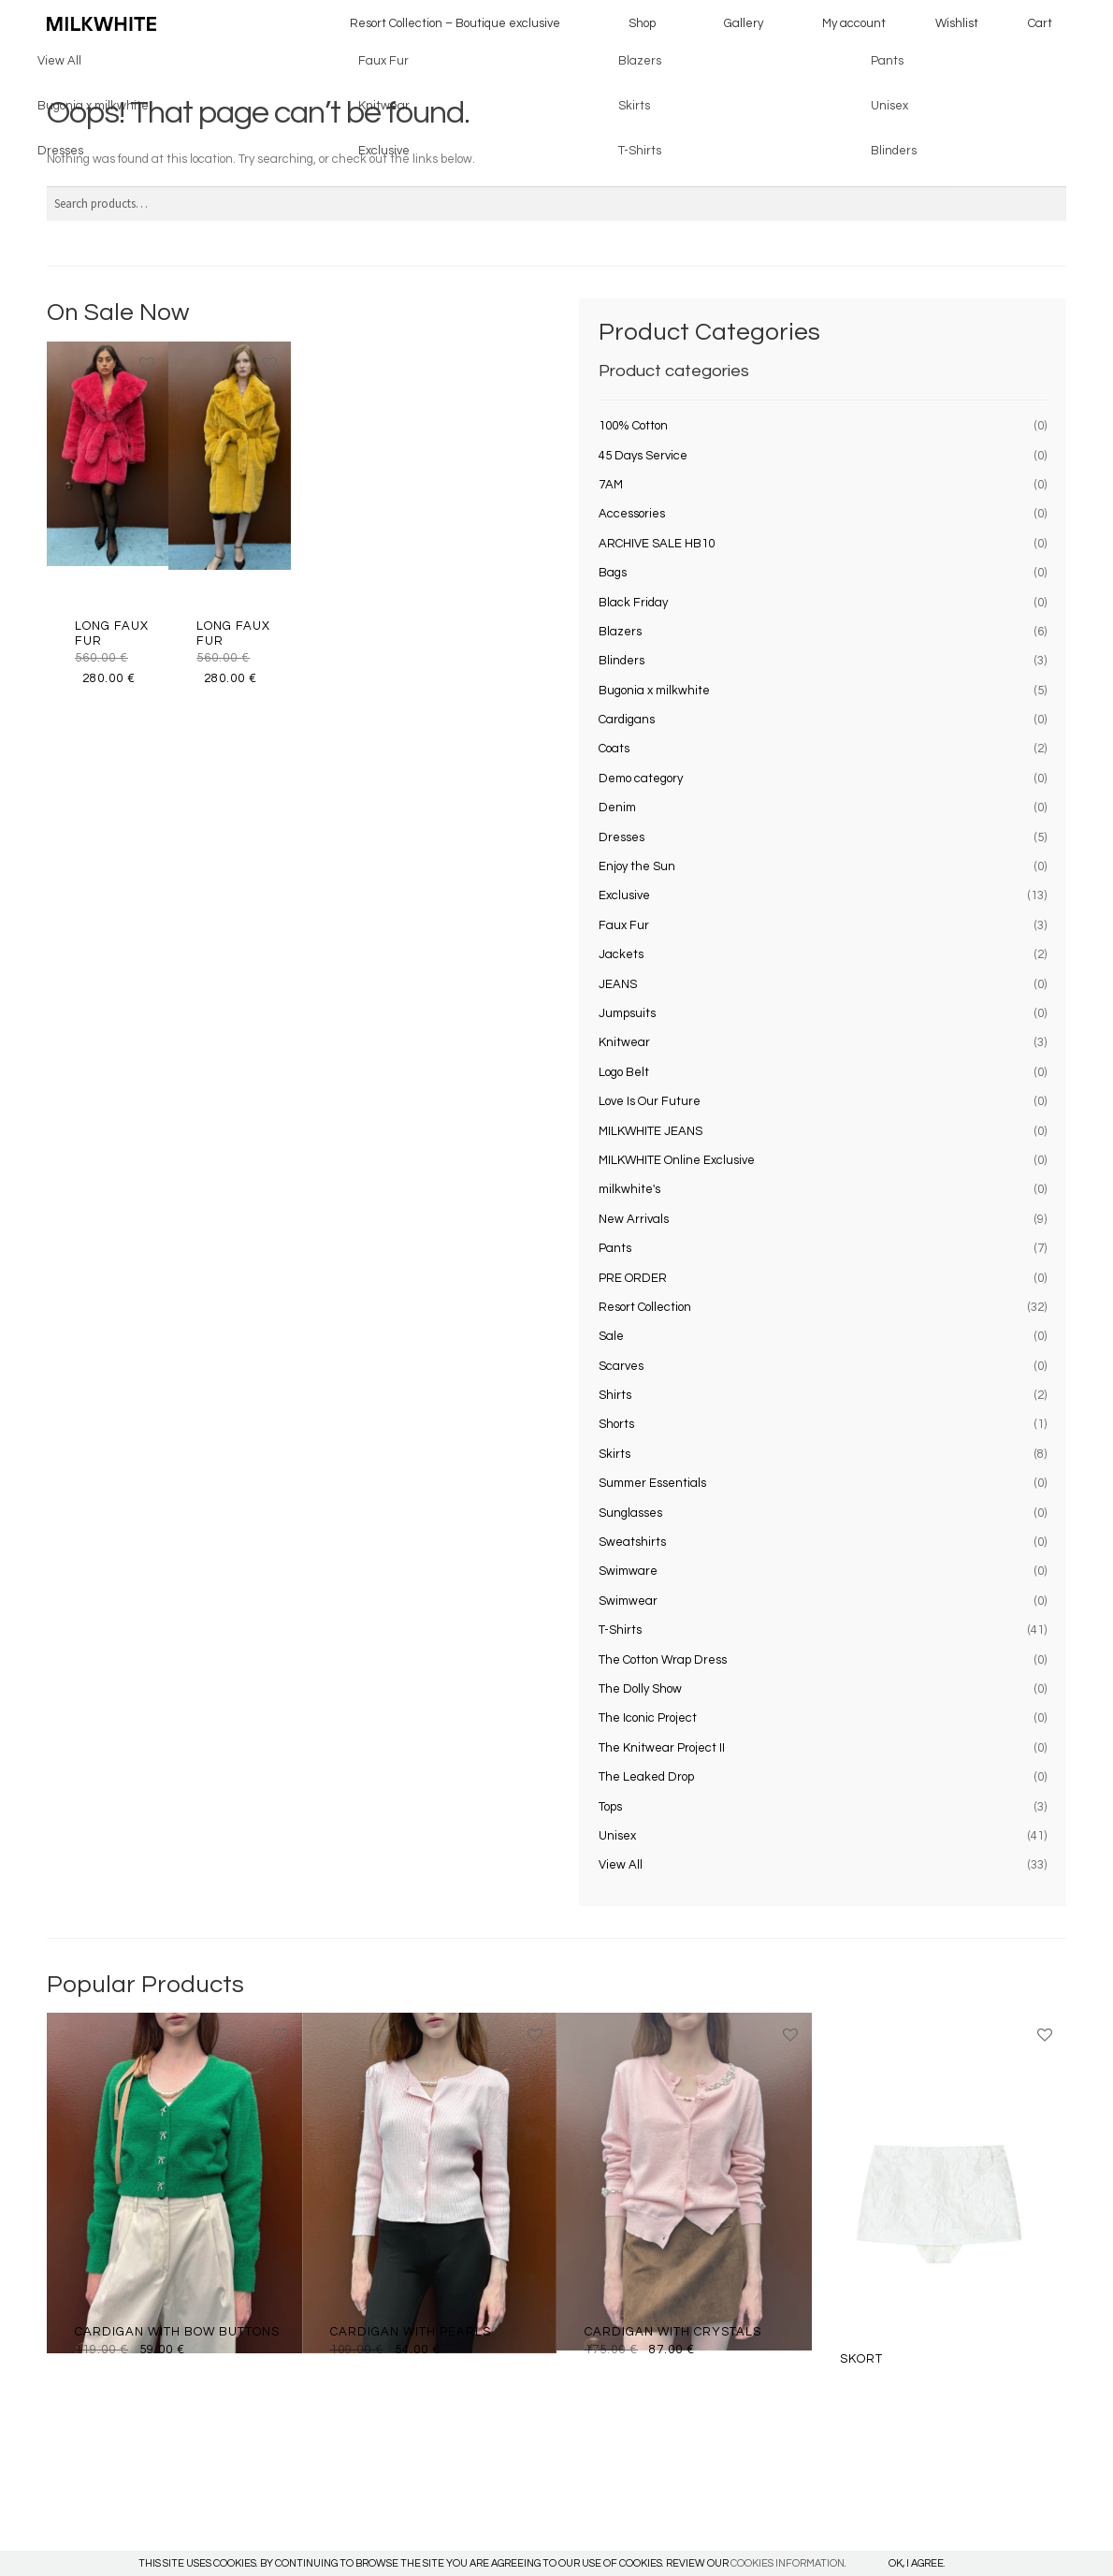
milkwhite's (629, 1189)
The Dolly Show (640, 1689)
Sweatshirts (632, 1542)
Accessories (632, 513)
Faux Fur (624, 925)
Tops (610, 1806)
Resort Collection (645, 1307)
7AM (611, 484)
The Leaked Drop (646, 1776)
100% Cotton (633, 425)
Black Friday (633, 602)
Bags (613, 572)
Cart (1040, 23)
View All (621, 1864)
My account (854, 23)
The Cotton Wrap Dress (663, 1659)
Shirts (615, 1395)
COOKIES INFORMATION (787, 2563)
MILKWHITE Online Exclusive (677, 1160)
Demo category (641, 778)
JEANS (618, 984)
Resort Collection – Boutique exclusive (455, 23)
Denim (617, 807)
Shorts (616, 1424)
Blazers (620, 631)
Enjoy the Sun (637, 866)
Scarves (621, 1366)
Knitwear (624, 1042)
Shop (642, 23)
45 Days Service (643, 455)
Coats (614, 748)
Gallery (743, 23)
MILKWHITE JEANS (650, 1131)
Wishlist (956, 23)
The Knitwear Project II (662, 1747)
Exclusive (624, 895)
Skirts (614, 1454)
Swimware (628, 1571)
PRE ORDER (633, 1278)
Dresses (621, 837)
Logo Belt (624, 1072)
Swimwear (628, 1601)
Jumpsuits (627, 1013)
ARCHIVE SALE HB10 (657, 543)
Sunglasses (630, 1513)
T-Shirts (620, 1630)
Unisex (617, 1835)
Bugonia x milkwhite (654, 690)
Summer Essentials (652, 1483)
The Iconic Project (648, 1718)
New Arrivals (634, 1219)
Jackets (621, 954)
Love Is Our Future (650, 1101)
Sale (611, 1336)
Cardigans (627, 719)
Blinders (621, 660)
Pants (615, 1248)
